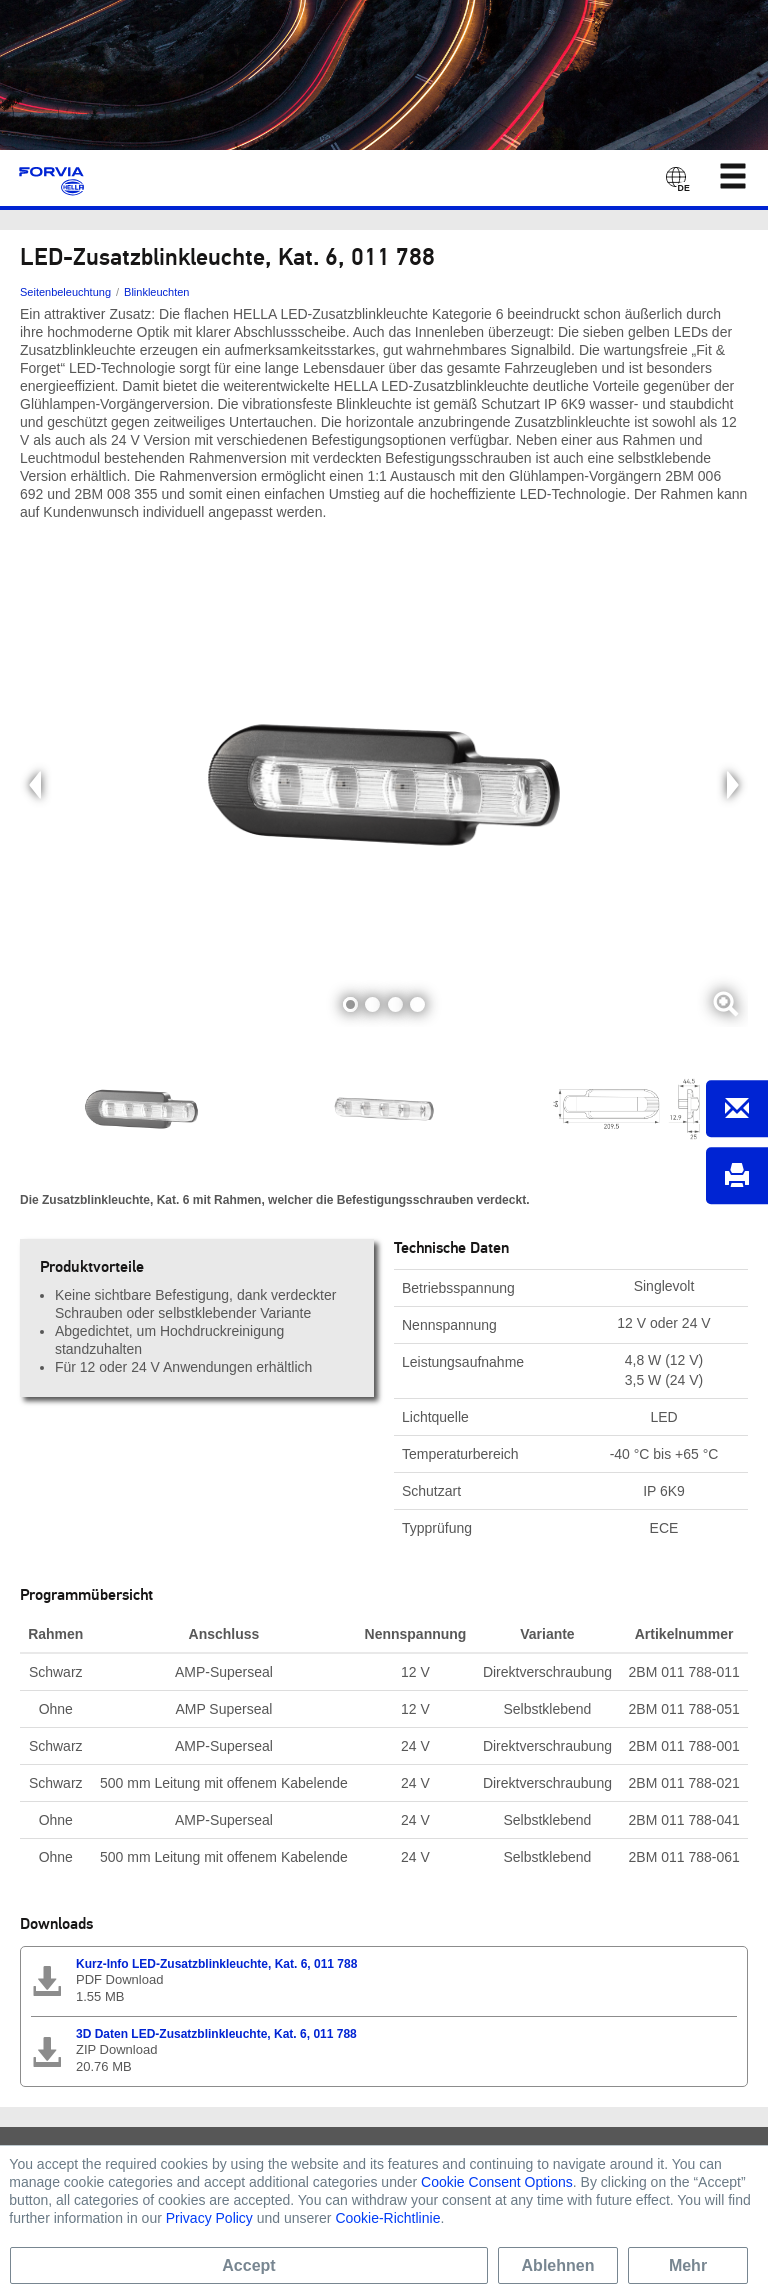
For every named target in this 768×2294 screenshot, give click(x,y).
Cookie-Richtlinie (387, 2218)
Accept (248, 2265)
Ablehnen (558, 2265)
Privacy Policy (209, 2218)
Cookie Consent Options (497, 2182)
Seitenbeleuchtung (65, 292)
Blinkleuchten (156, 292)
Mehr (688, 2265)
